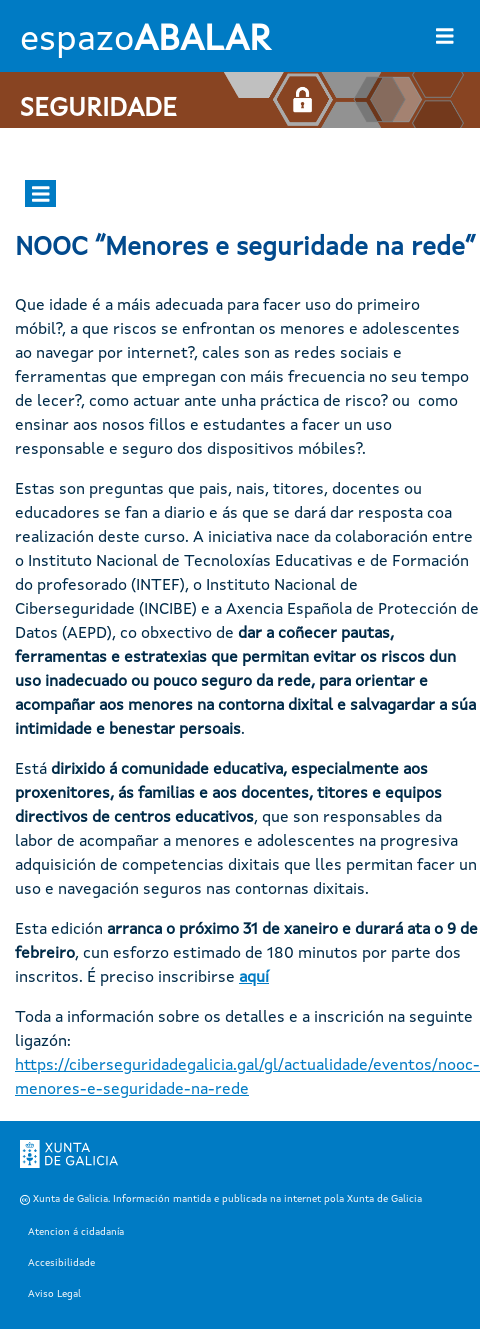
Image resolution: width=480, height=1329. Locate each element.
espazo (145, 41)
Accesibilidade (61, 1263)
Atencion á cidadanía (76, 1232)
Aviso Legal (54, 1294)
